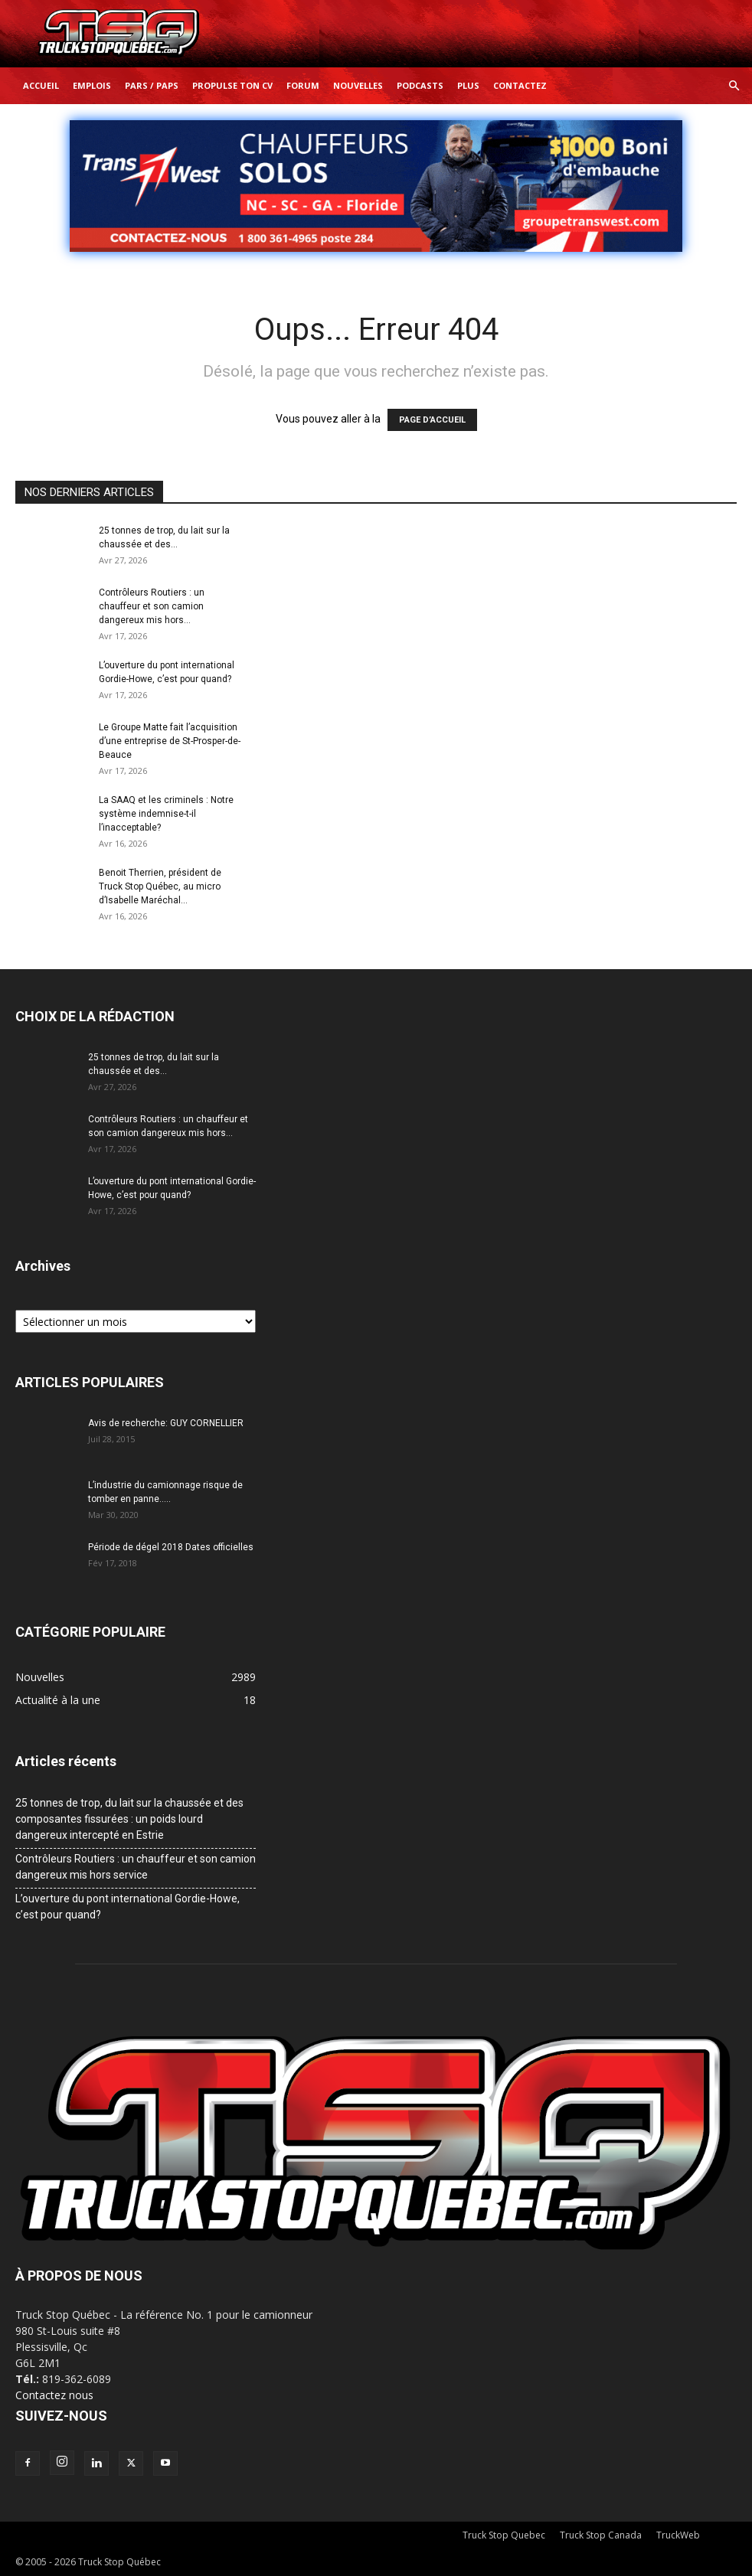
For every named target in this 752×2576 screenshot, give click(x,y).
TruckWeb (678, 2535)
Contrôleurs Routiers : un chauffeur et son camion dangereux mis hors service (135, 1867)
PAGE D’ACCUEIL (432, 420)
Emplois (92, 85)
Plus (468, 85)
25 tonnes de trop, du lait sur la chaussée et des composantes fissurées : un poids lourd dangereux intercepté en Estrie (129, 1819)
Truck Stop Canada (601, 2535)
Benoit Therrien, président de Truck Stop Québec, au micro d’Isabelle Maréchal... (160, 886)
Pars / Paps (151, 85)
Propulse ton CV (232, 85)
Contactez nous (54, 2395)
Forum (302, 85)
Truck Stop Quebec (504, 2535)
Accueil (41, 85)
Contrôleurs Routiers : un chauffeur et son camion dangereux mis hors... (151, 606)
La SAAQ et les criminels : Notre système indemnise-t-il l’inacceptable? (166, 814)
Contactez (520, 85)
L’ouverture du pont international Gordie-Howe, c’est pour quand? (127, 1906)
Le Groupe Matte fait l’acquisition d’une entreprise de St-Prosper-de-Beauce (169, 741)
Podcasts (420, 85)
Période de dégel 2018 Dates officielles (170, 1547)
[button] (733, 86)
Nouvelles (358, 85)
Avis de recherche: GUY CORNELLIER (166, 1423)
